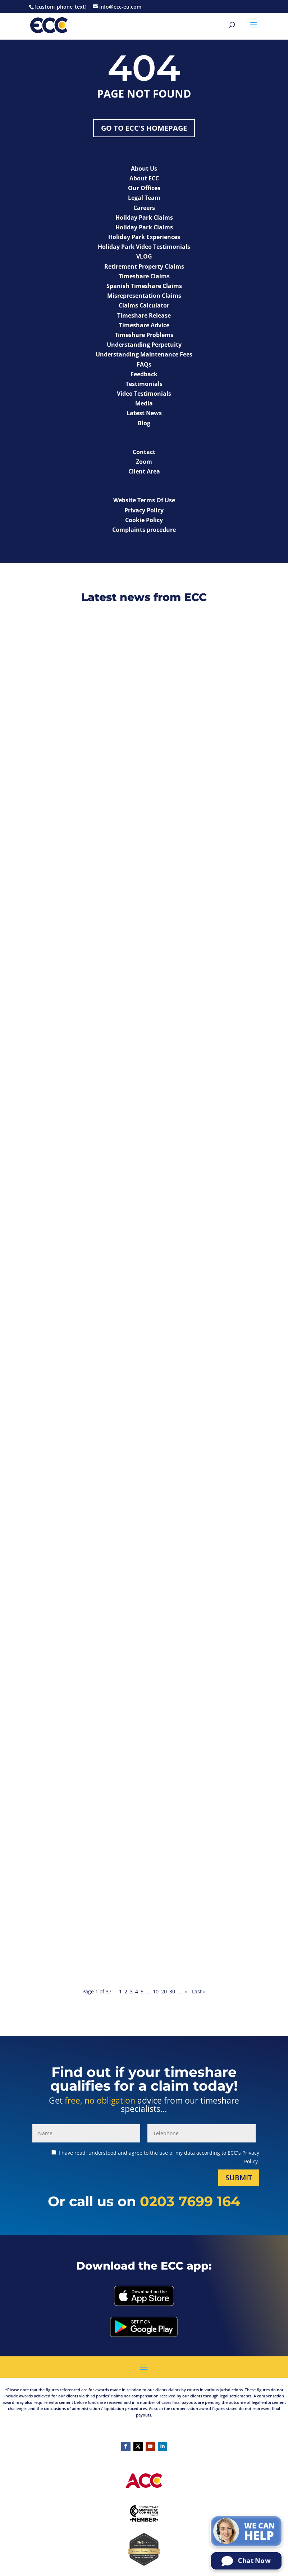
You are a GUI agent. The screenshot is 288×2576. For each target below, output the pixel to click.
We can (259, 2532)
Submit (238, 2177)
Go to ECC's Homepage (144, 128)
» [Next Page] (185, 1991)
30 (172, 1991)
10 (156, 1991)
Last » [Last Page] (199, 1991)
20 (164, 1991)
